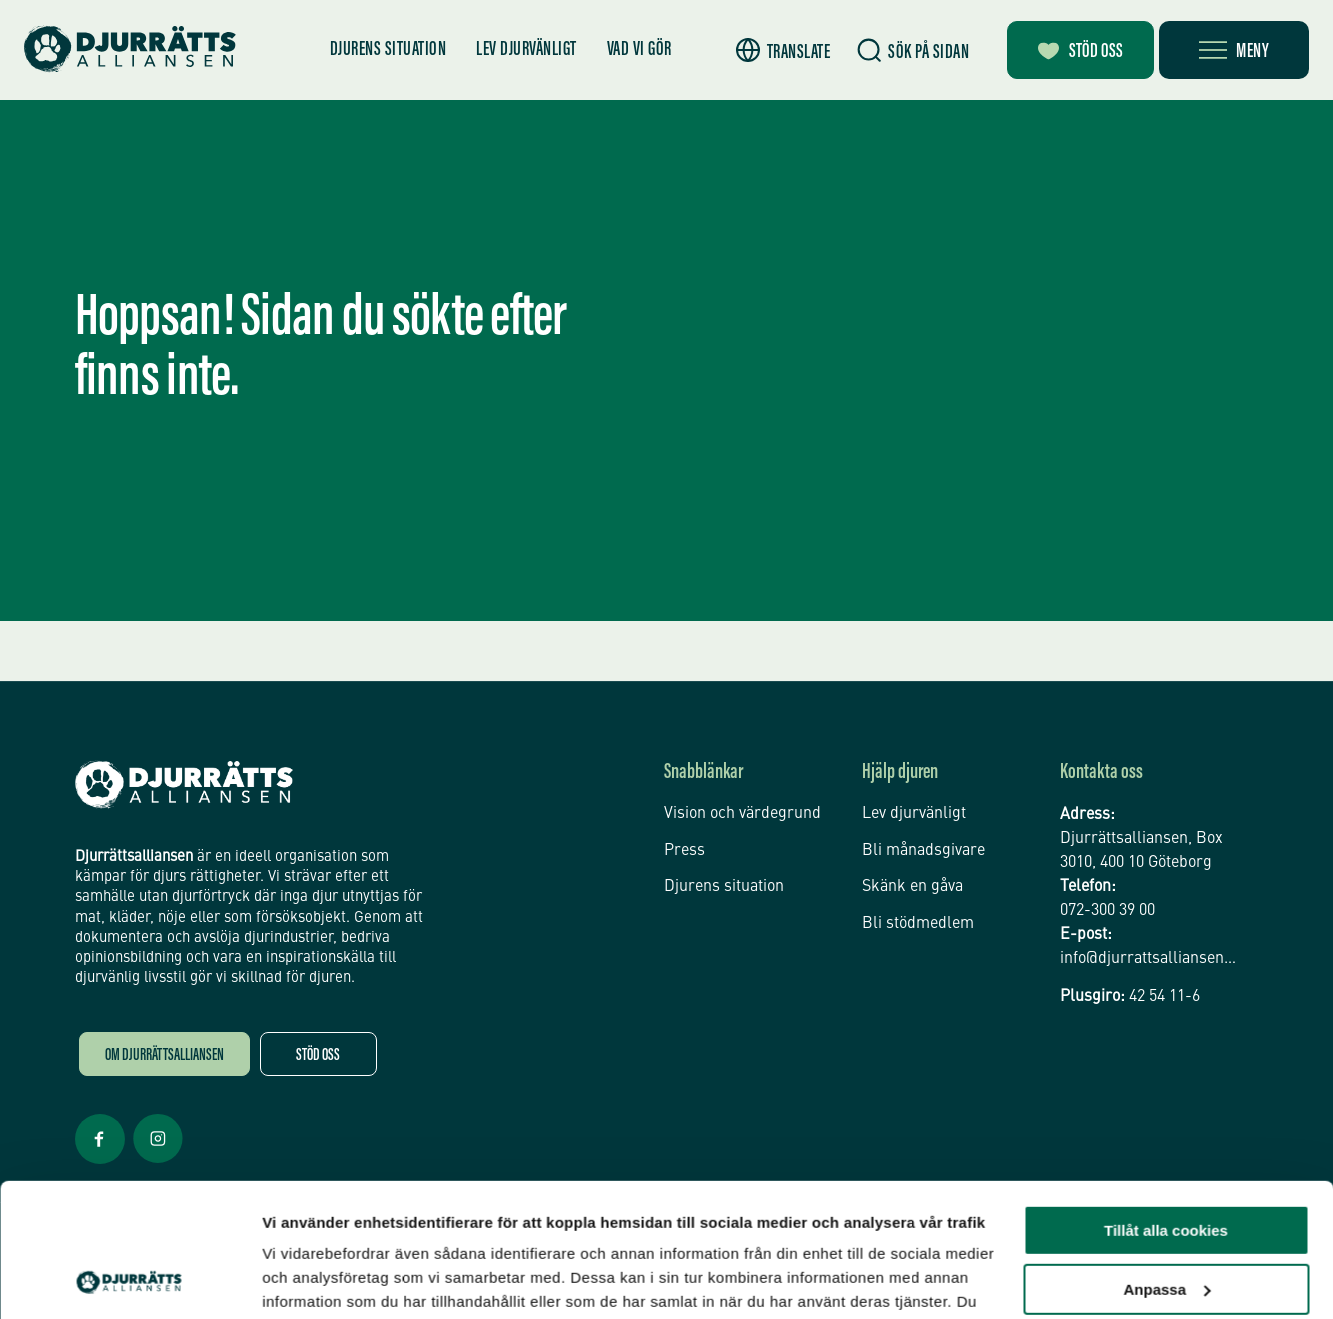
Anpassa (1166, 1163)
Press (684, 851)
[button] (783, 50)
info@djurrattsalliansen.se (1149, 959)
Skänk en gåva (912, 887)
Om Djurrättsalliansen (164, 1056)
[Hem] (130, 49)
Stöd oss (318, 1056)
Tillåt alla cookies (1166, 1105)
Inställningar (307, 1279)
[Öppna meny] (1234, 50)
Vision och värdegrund (742, 814)
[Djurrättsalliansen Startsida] (184, 785)
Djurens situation (388, 50)
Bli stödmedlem (918, 924)
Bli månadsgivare (923, 851)
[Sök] (913, 50)
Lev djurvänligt (526, 50)
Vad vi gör (639, 50)
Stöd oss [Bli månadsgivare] (1080, 52)
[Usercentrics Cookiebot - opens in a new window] (129, 1280)
